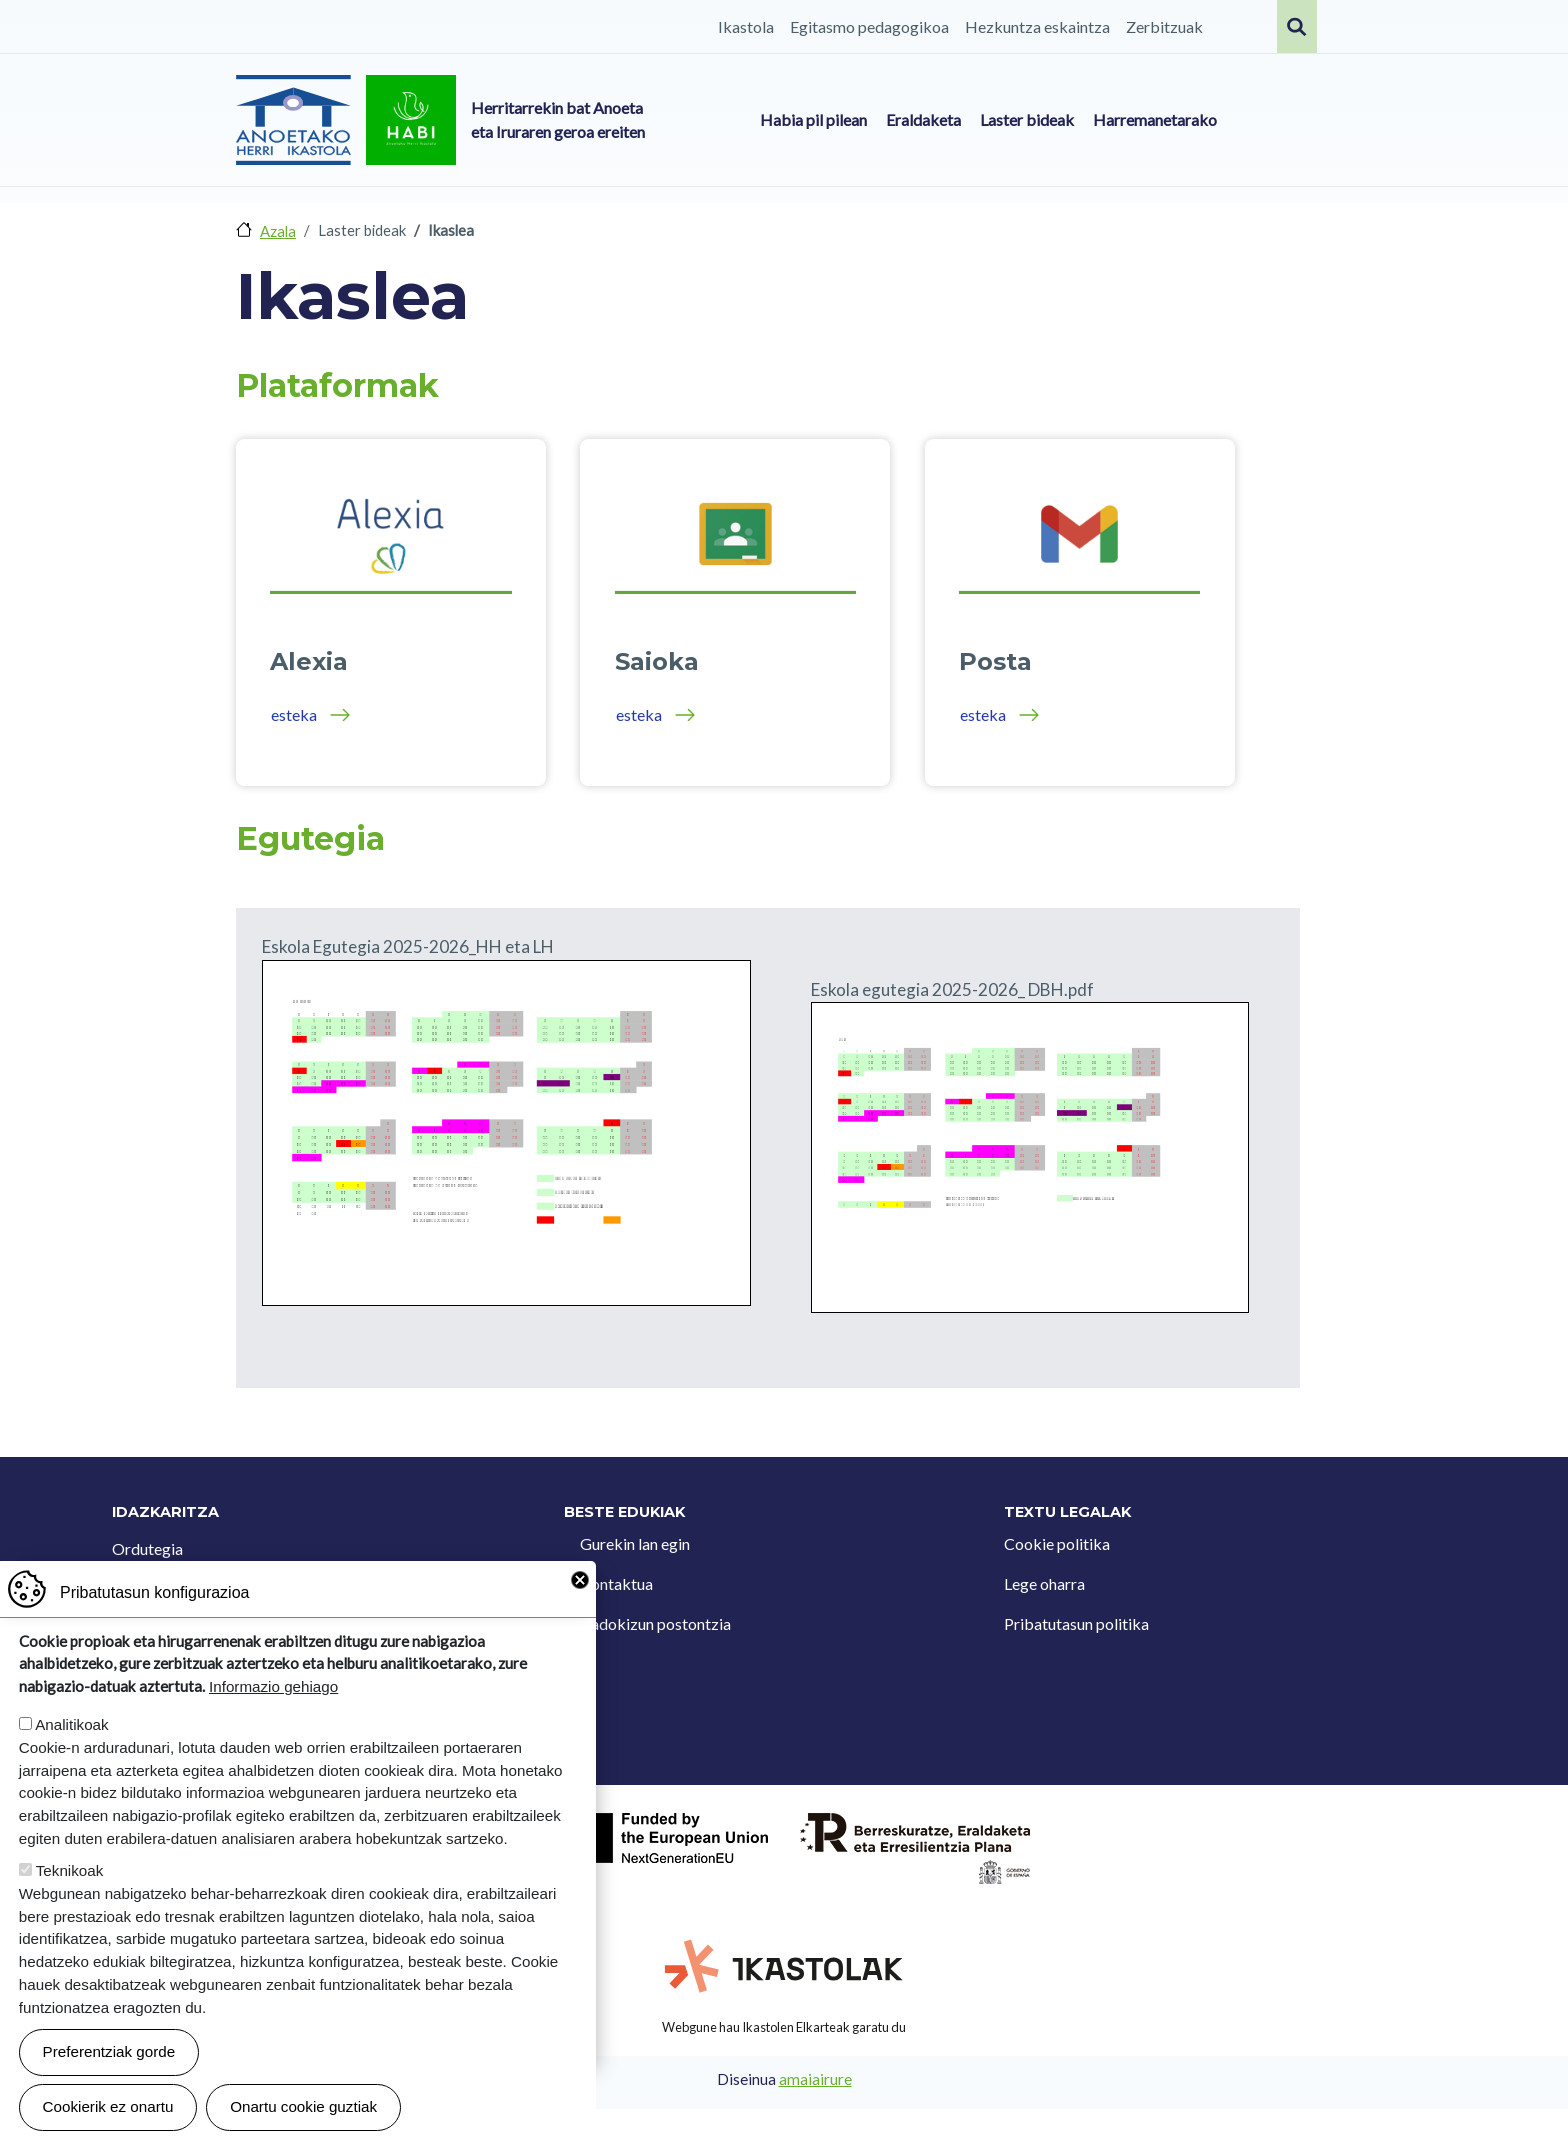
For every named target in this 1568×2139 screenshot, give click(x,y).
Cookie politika (1057, 1543)
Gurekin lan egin (635, 1543)
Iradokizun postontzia (655, 1623)
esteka (294, 714)
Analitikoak (71, 1724)
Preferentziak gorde (109, 2051)
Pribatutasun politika (1076, 1623)
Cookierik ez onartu (108, 2106)
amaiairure (815, 2079)
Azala (278, 231)
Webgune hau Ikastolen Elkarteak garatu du (784, 2027)
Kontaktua (616, 1583)
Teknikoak (70, 1870)
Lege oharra (1044, 1583)
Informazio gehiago (273, 1686)
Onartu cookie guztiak (303, 2106)
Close (580, 1580)
